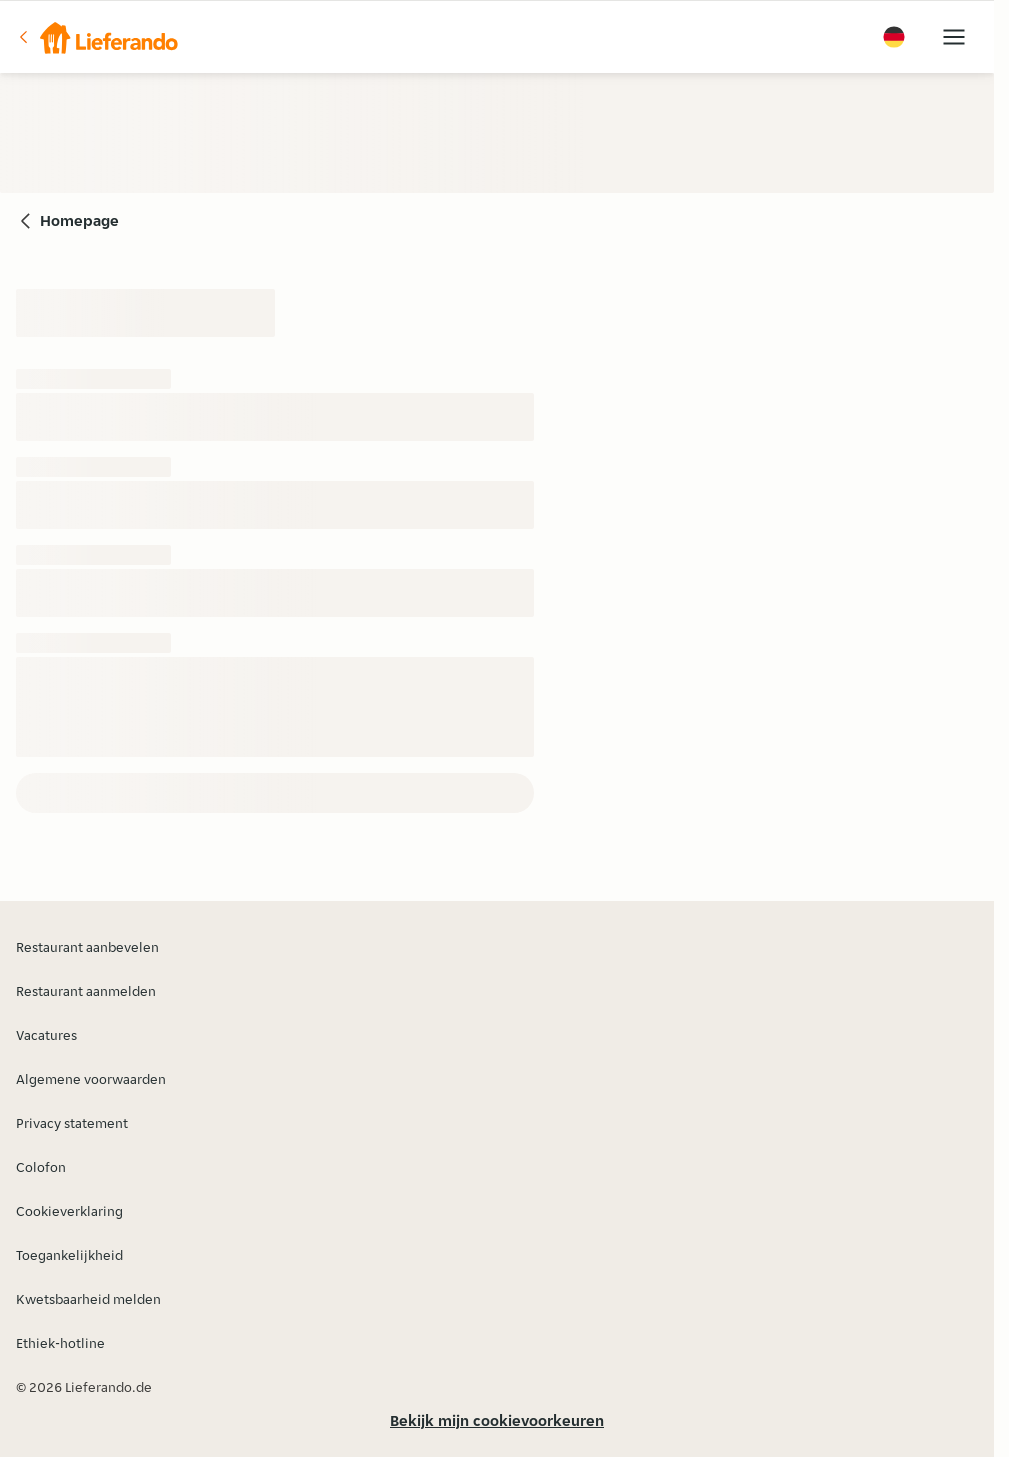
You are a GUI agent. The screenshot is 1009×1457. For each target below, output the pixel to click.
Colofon (41, 1167)
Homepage (79, 220)
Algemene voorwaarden (91, 1079)
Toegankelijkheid (69, 1255)
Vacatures (46, 1035)
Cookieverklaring (69, 1211)
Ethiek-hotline (60, 1343)
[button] (97, 37)
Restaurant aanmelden (86, 991)
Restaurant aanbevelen (87, 947)
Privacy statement (72, 1123)
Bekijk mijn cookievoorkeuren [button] (497, 1420)
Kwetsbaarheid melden (88, 1299)
